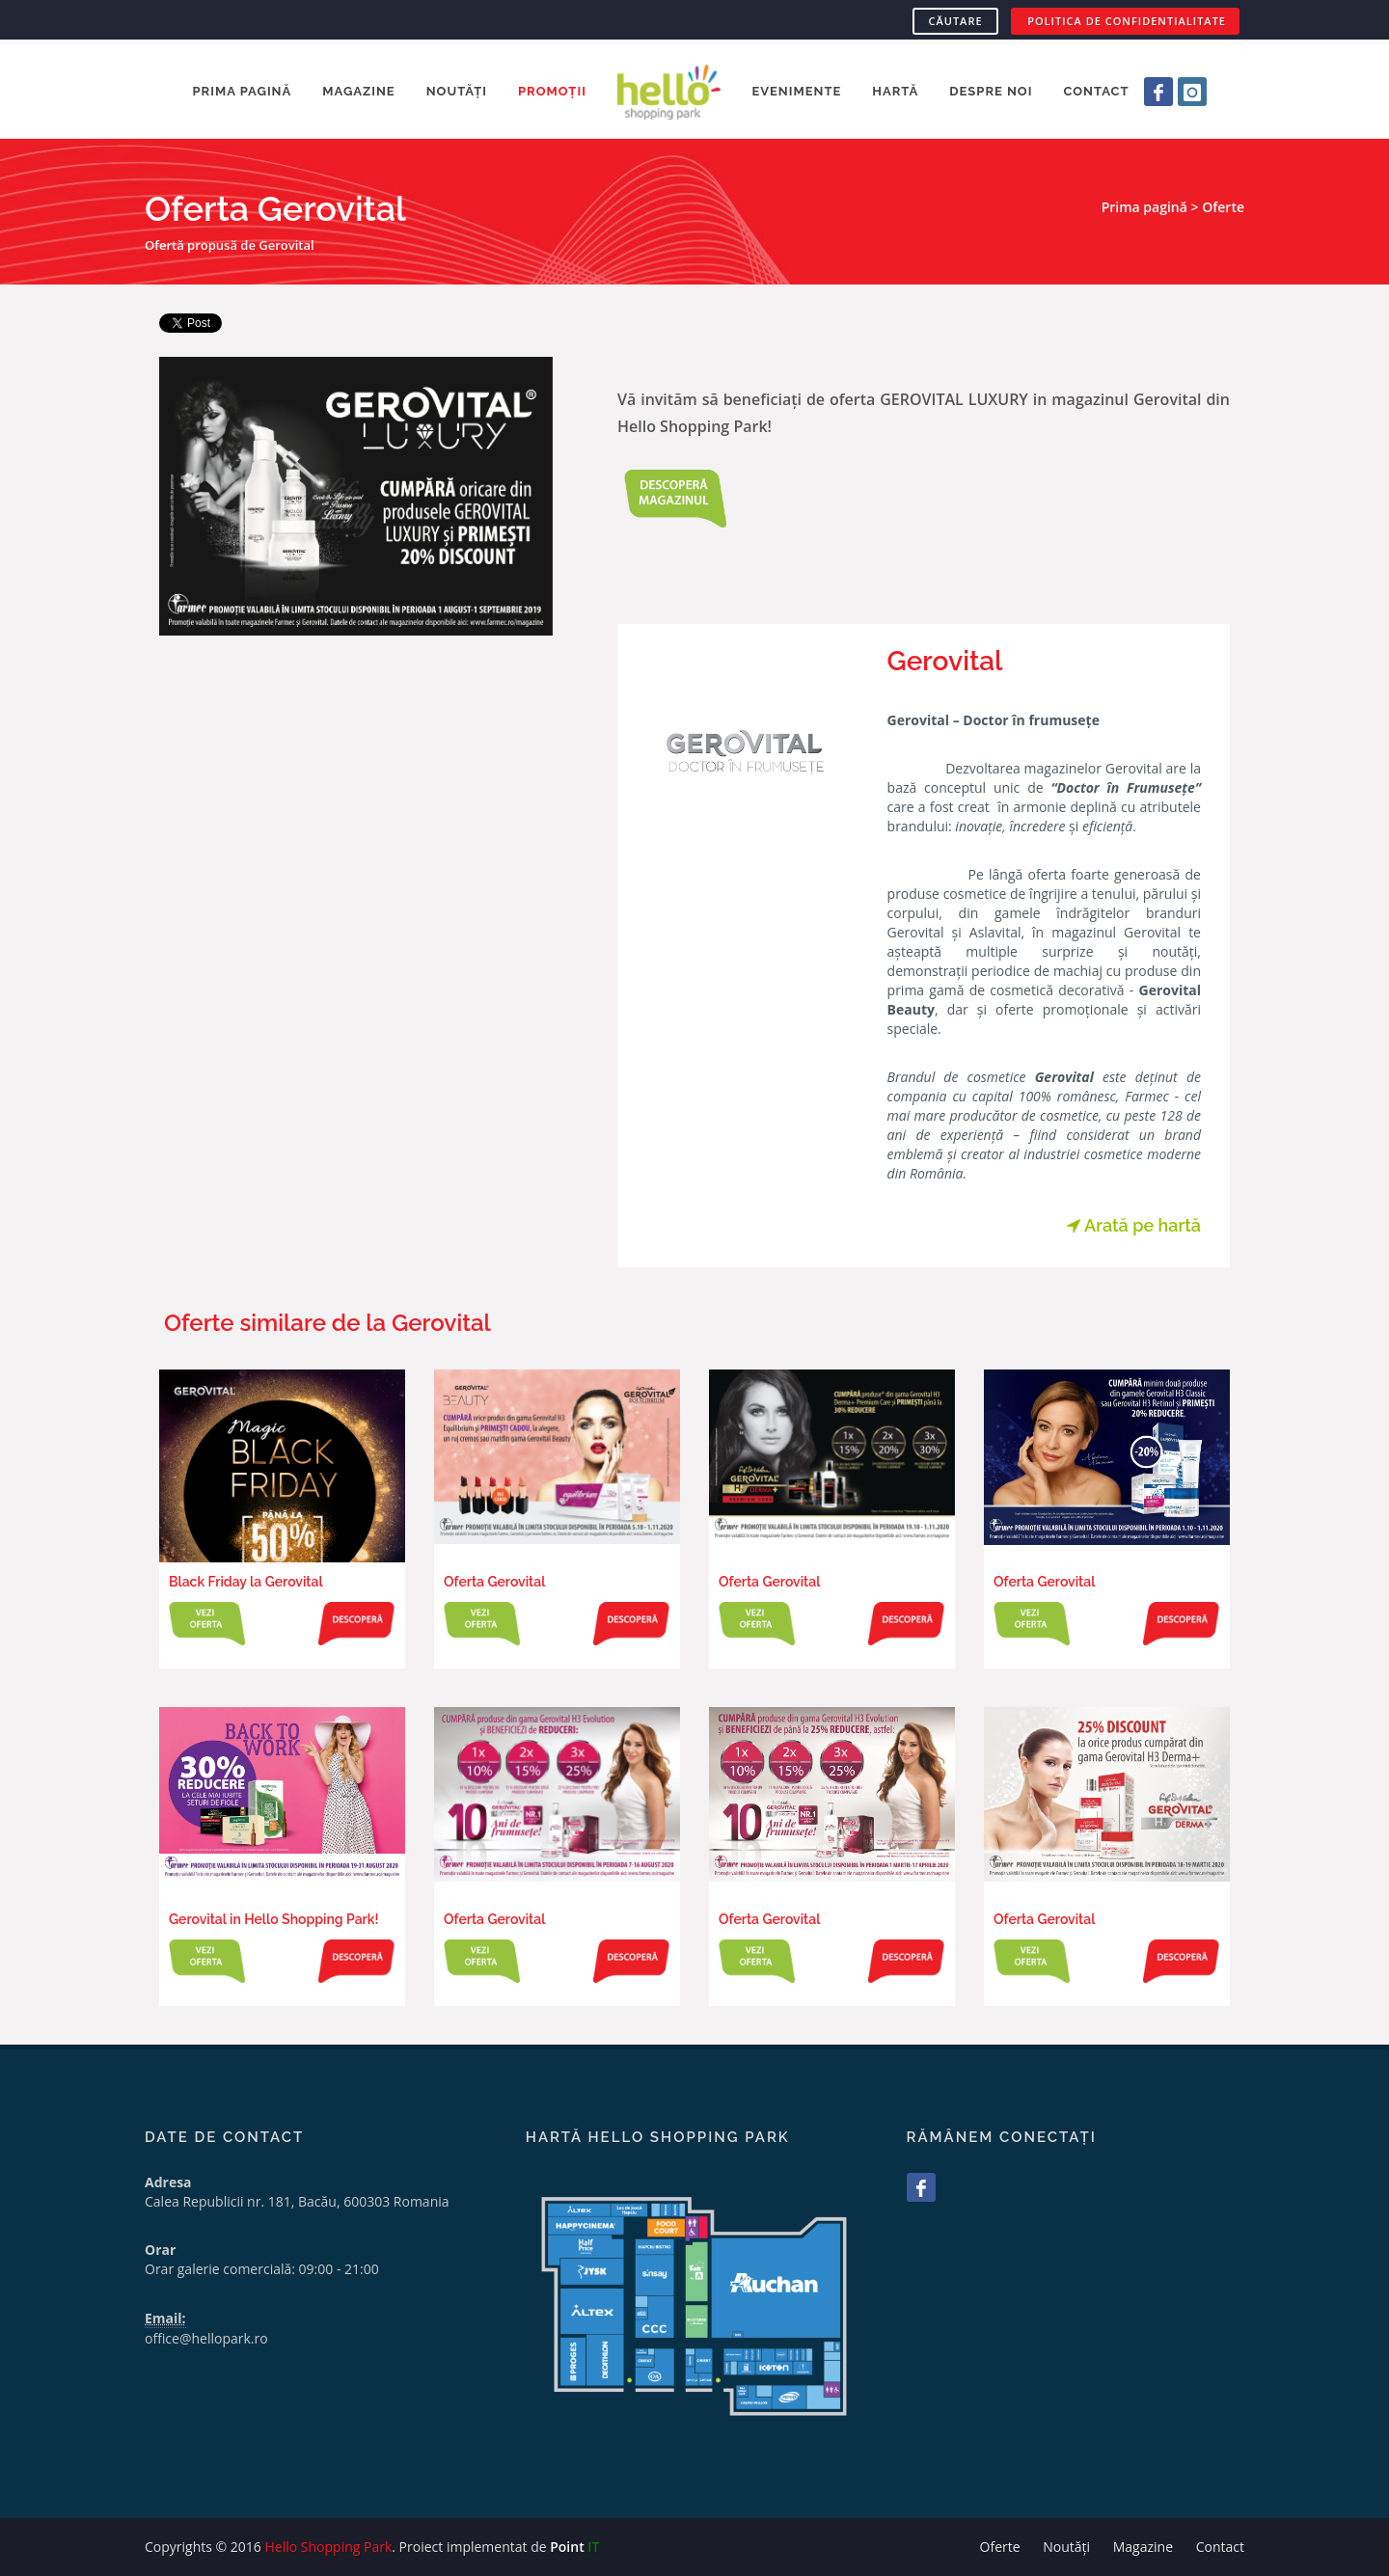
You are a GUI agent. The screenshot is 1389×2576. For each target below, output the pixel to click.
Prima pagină (1144, 207)
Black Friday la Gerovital (246, 1581)
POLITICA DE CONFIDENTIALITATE (1126, 21)
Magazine (1143, 2546)
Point (574, 2546)
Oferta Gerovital (494, 1581)
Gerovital (945, 661)
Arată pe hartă (1134, 1225)
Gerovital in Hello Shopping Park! (273, 1919)
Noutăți (1066, 2546)
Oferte (1223, 207)
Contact (1220, 2546)
